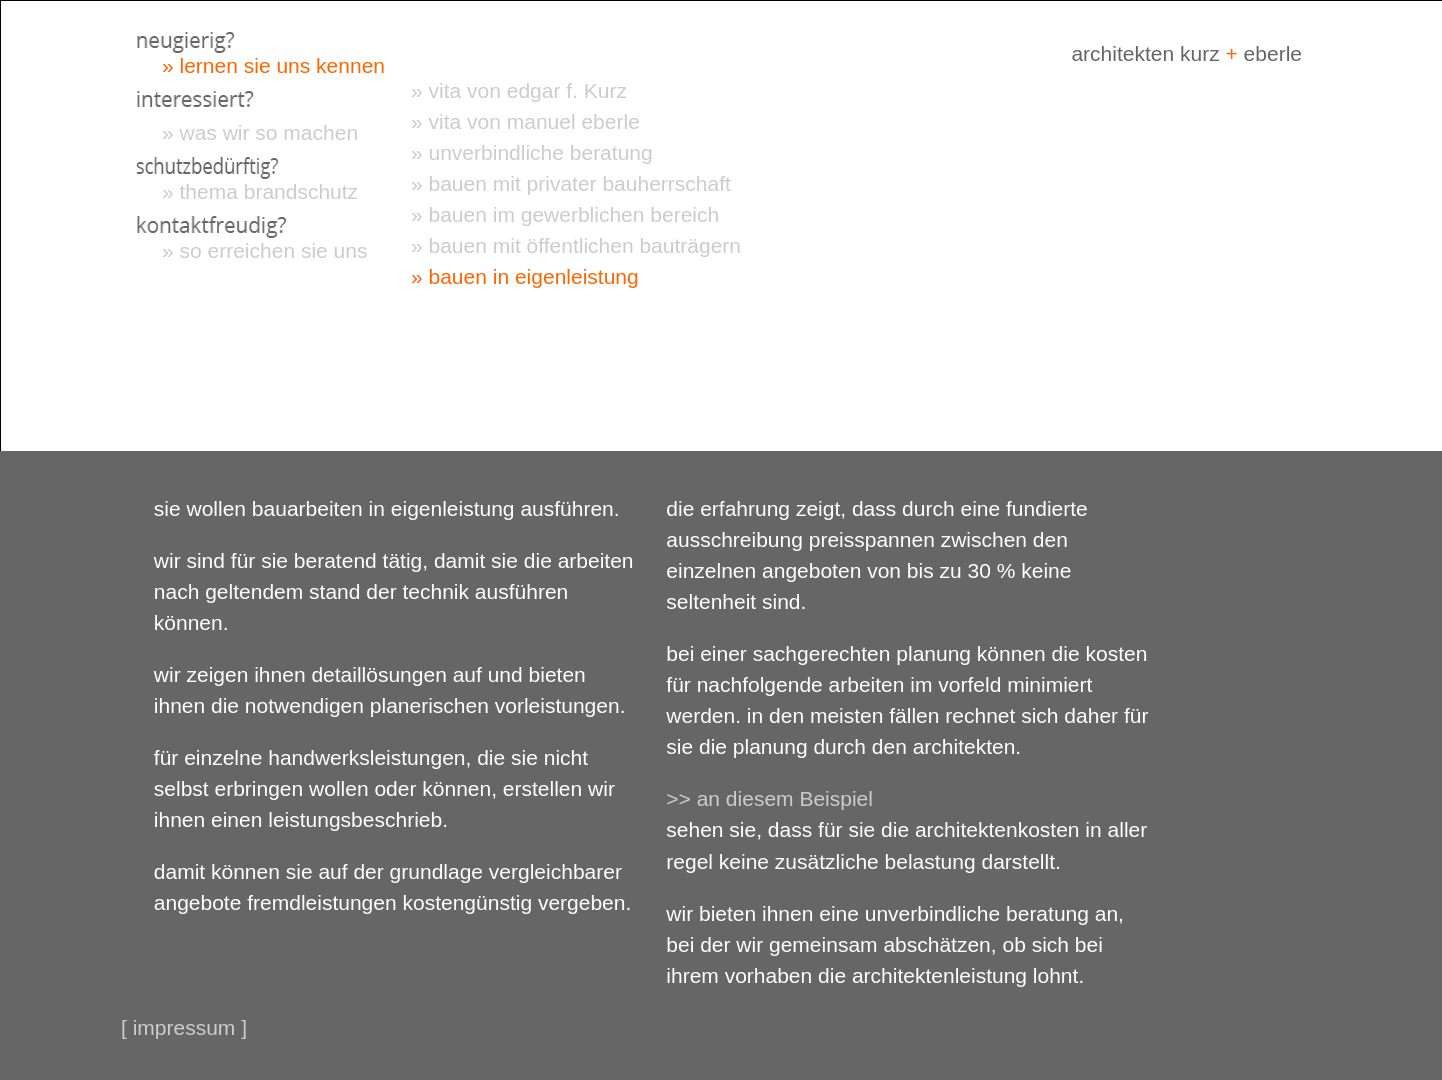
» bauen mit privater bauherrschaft (571, 183)
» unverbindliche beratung (532, 152)
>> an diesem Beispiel (769, 798)
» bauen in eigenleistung (525, 276)
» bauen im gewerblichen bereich (565, 214)
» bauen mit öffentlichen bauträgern (576, 245)
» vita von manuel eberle (525, 121)
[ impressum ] (184, 1027)
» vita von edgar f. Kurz (519, 90)
